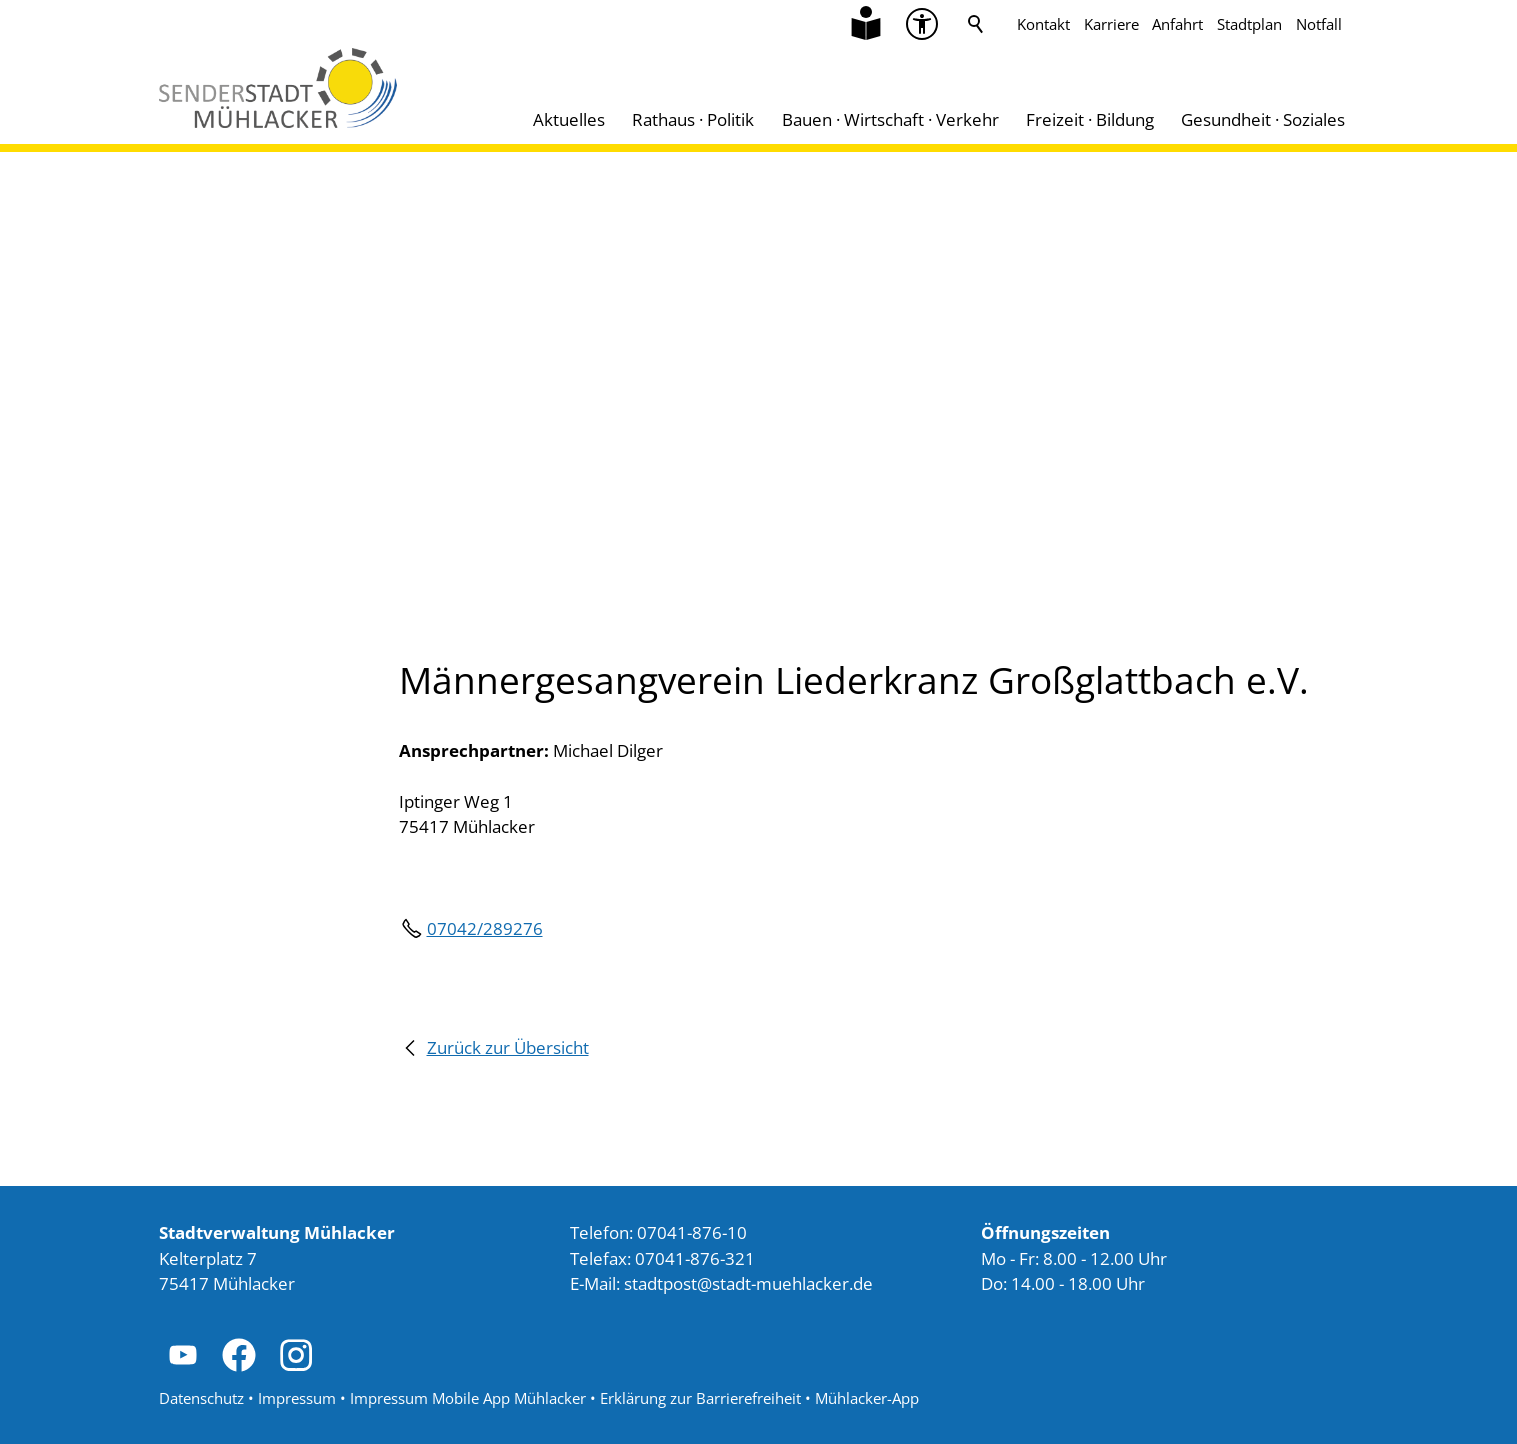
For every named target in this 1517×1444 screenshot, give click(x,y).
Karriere (1111, 24)
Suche (976, 24)
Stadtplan (1249, 24)
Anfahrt (1177, 24)
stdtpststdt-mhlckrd (748, 1283)
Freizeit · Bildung (1090, 119)
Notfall (1319, 24)
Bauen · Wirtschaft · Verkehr (890, 119)
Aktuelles (569, 119)
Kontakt (1043, 24)
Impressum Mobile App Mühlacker (468, 1398)
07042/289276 (485, 928)
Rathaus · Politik (693, 119)
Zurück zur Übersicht (508, 1047)
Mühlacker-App (867, 1398)
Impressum (297, 1398)
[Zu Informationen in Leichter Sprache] (866, 24)
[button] (183, 1355)
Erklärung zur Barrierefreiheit (700, 1398)
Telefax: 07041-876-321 (662, 1258)
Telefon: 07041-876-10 (658, 1232)
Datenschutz (201, 1398)
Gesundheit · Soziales (1263, 119)
